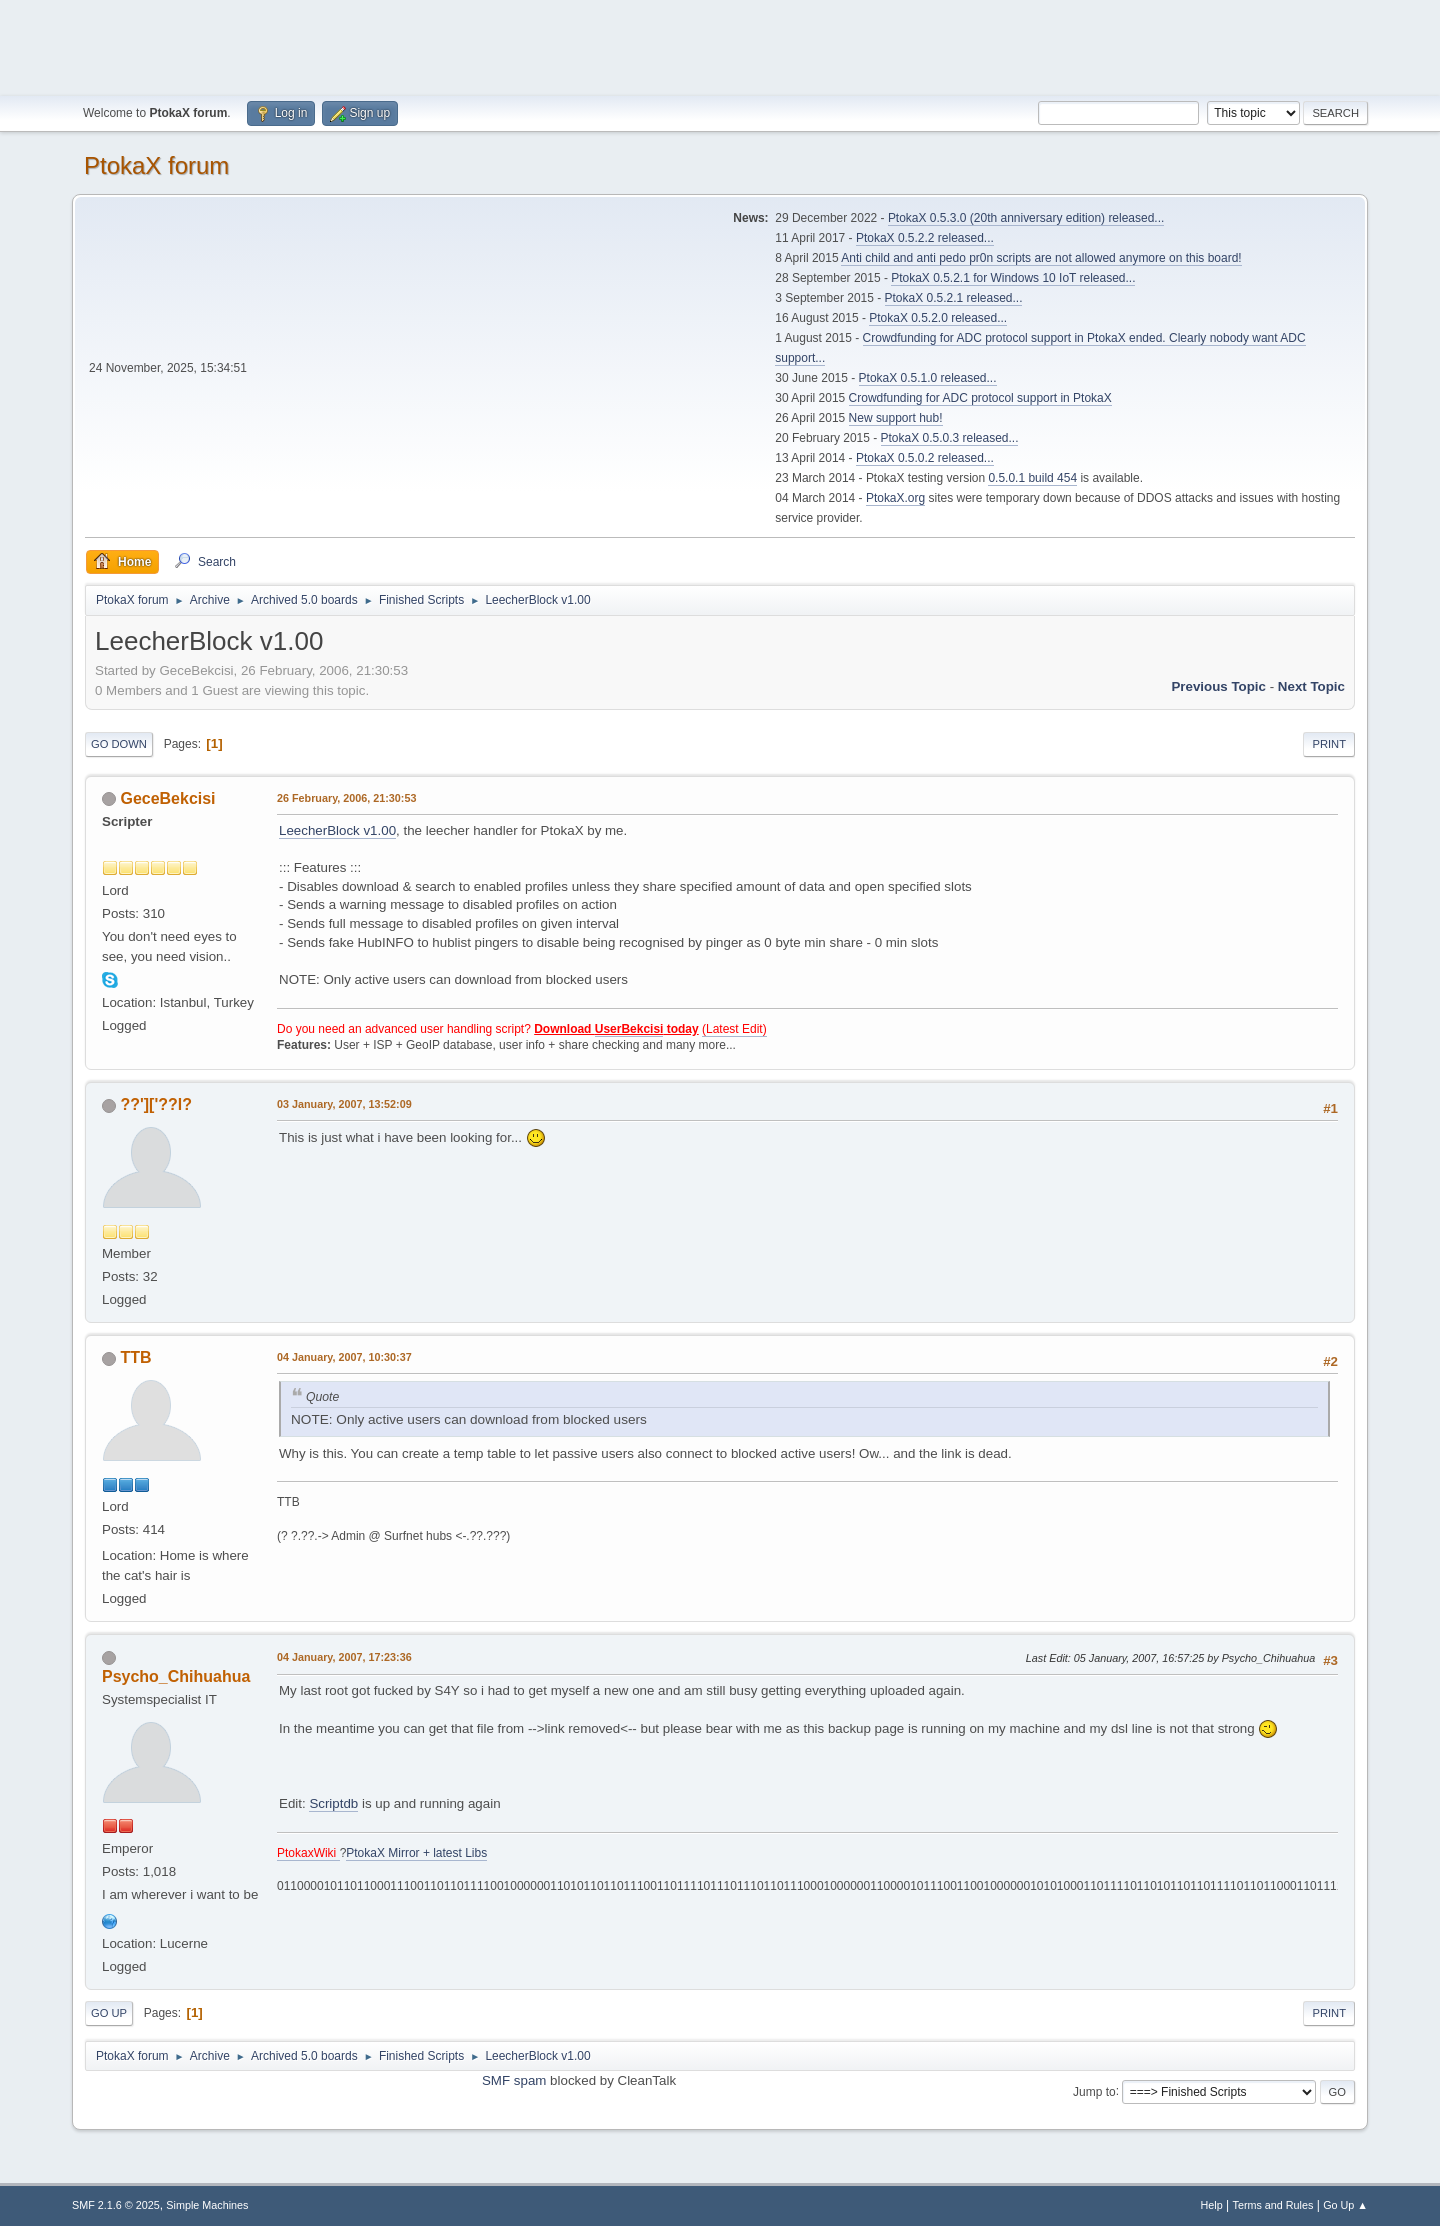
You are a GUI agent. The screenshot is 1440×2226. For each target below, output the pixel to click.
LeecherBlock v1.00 (337, 830)
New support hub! (896, 418)
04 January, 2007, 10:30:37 (344, 1357)
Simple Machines (207, 2205)
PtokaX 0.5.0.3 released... (950, 438)
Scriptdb (333, 1803)
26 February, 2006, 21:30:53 (346, 798)
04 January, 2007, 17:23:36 (344, 1657)
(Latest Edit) (734, 1029)
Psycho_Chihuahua (176, 1676)
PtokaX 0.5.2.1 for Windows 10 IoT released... (1013, 278)
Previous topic (1218, 686)
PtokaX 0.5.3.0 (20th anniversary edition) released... (1026, 218)
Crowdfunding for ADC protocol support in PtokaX (980, 398)
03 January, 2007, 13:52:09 (344, 1104)
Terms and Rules (1273, 2205)
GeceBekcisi (167, 798)
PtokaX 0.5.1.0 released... (928, 378)
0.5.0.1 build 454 (1032, 478)
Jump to (1094, 2091)
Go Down (119, 744)
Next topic (1311, 686)
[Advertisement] (720, 45)
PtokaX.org (895, 498)
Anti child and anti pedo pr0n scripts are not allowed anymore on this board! (1041, 258)
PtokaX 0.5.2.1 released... (954, 298)
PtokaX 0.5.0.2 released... (925, 458)
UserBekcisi (629, 1029)
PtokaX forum (156, 165)
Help (1212, 2205)
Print (1329, 744)
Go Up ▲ (1345, 2205)
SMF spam (514, 2080)
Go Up (109, 2013)
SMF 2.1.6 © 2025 (116, 2205)
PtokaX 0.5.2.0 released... (938, 318)
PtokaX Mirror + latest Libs (416, 1853)
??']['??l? (156, 1104)
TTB (135, 1357)
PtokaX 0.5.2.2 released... (925, 238)
